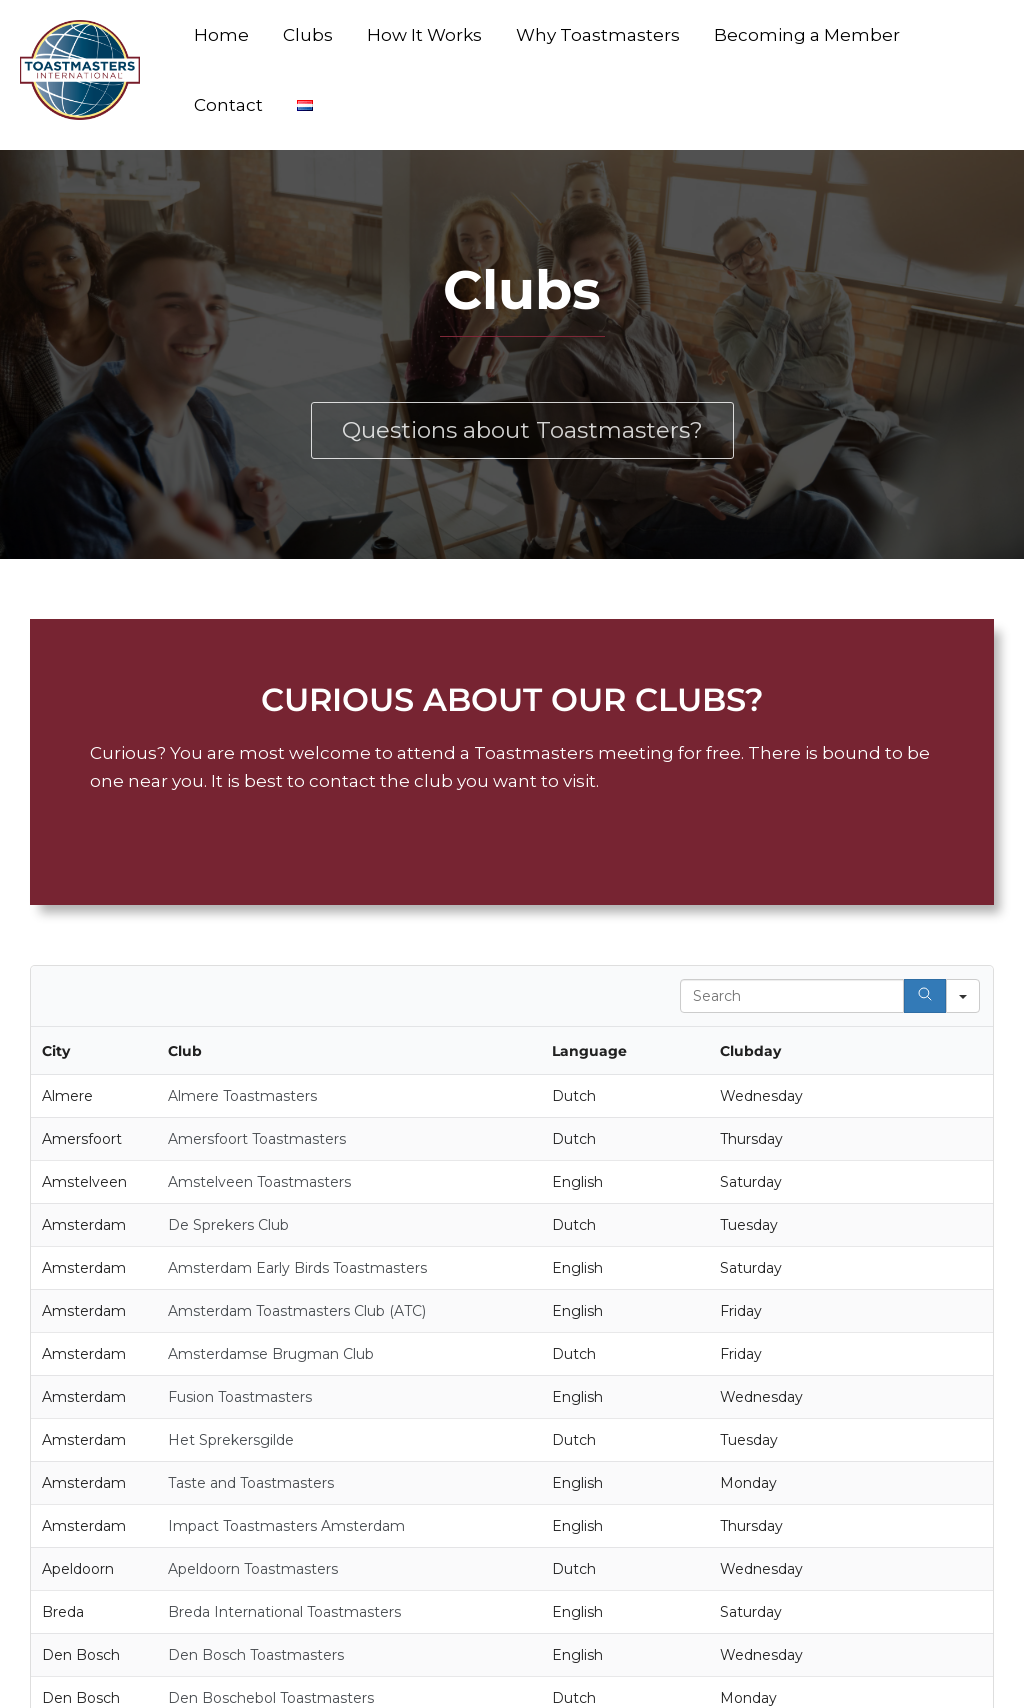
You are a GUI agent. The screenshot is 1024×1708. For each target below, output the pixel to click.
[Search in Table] (792, 996)
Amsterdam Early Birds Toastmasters (297, 1268)
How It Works (424, 35)
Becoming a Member (807, 35)
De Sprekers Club (228, 1225)
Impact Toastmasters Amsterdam (286, 1526)
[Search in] (963, 996)
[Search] (925, 996)
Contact (228, 105)
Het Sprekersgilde (231, 1440)
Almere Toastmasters (242, 1096)
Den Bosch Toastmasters (256, 1655)
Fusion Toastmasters (240, 1397)
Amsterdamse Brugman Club (271, 1354)
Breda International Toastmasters (284, 1612)
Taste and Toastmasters (251, 1483)
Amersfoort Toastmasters (257, 1139)
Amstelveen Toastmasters (259, 1182)
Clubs (308, 35)
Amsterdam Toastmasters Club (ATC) (297, 1311)
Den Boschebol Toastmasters (271, 1698)
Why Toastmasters (598, 35)
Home (221, 35)
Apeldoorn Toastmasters (253, 1569)
